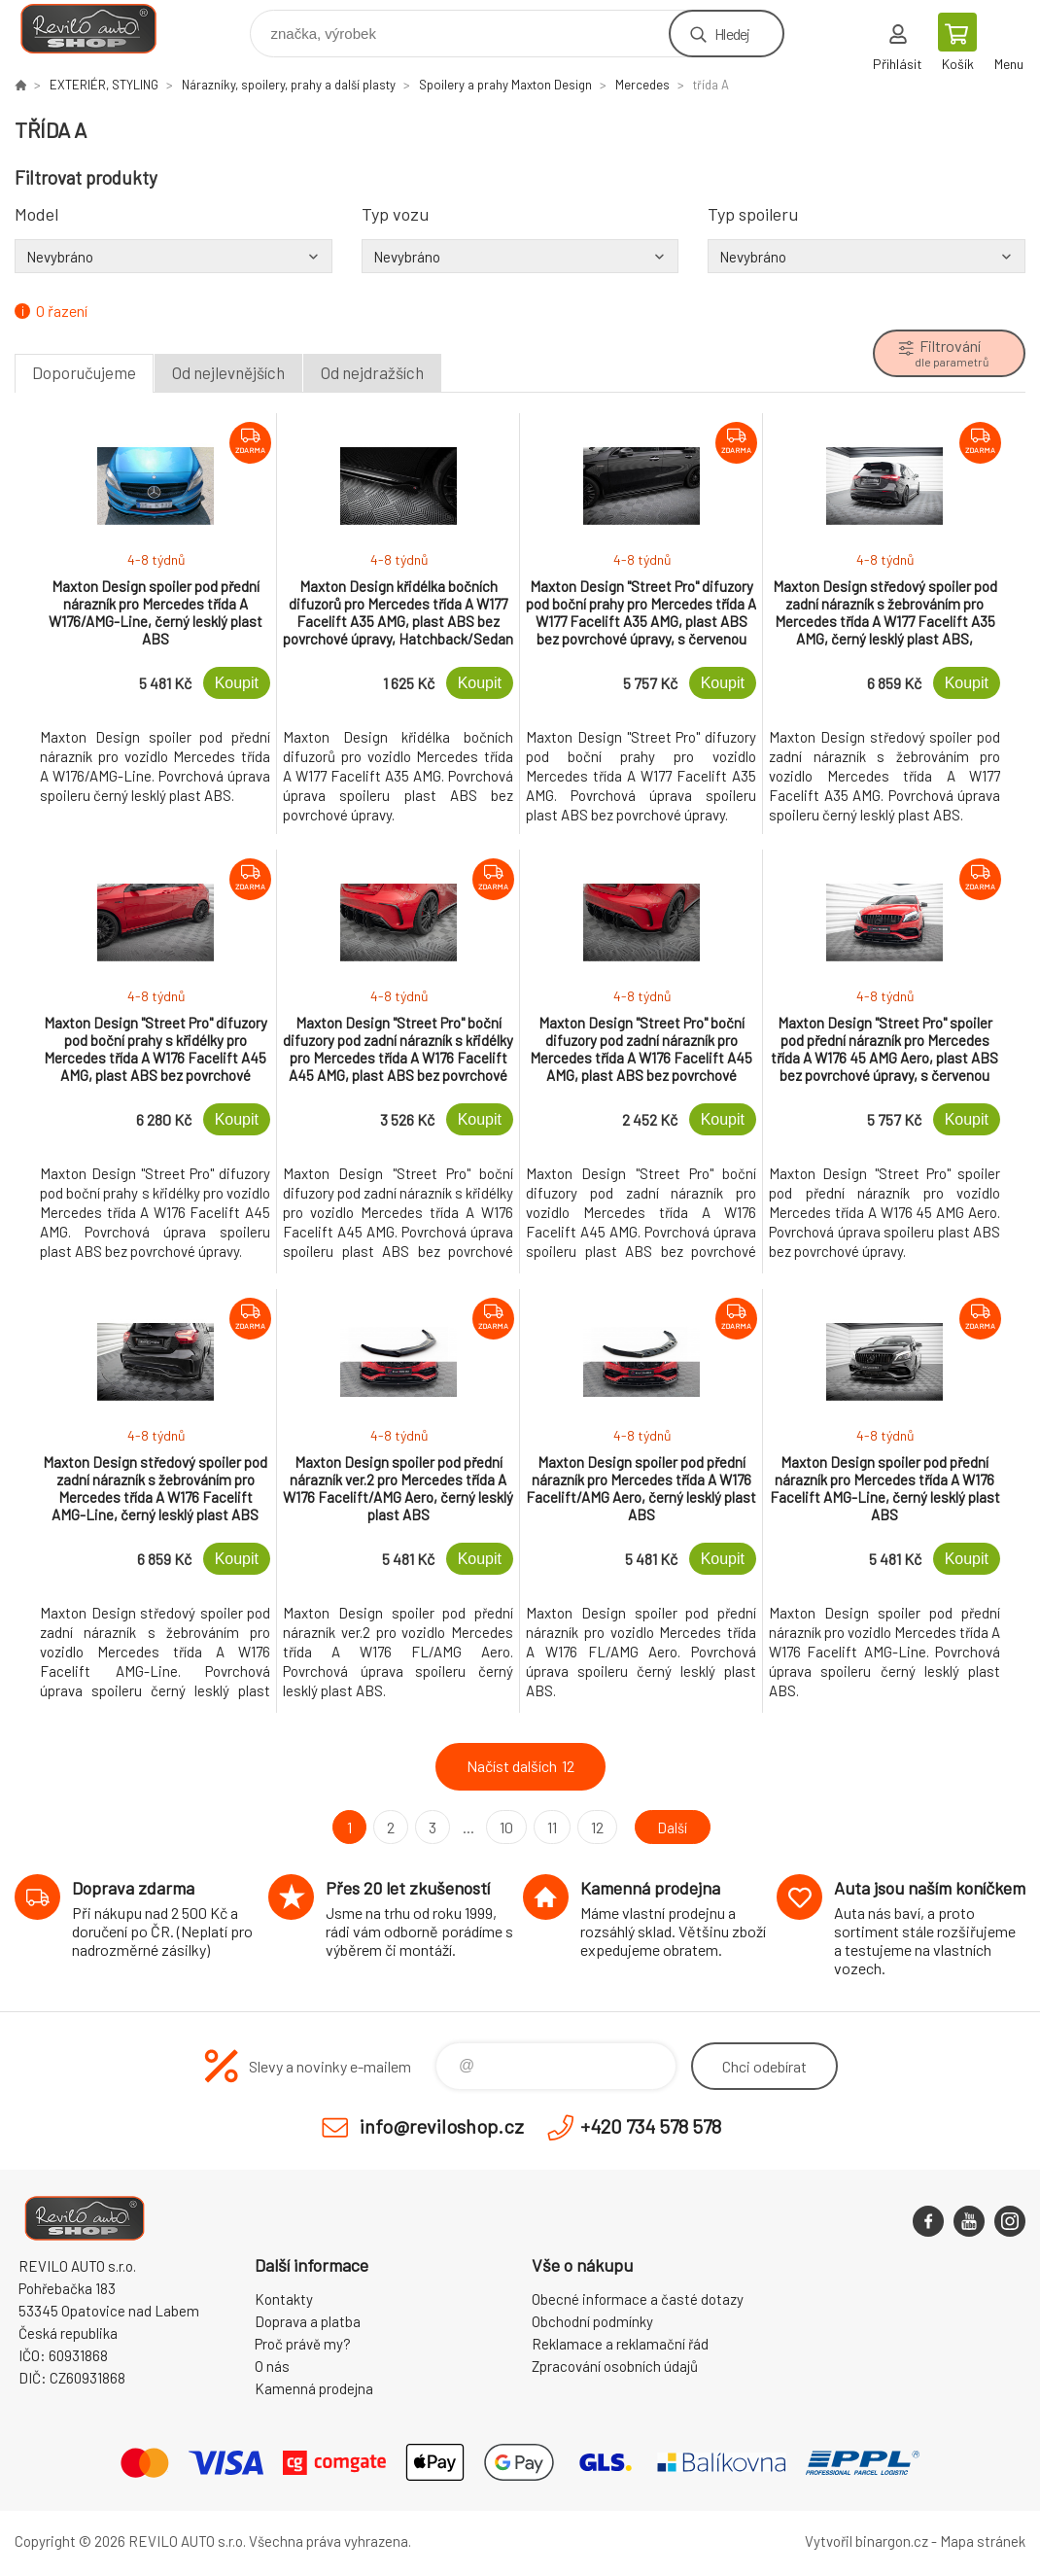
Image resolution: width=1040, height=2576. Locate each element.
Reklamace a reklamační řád (620, 2343)
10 (503, 1827)
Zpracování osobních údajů (615, 2366)
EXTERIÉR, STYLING (104, 84)
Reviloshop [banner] (101, 28)
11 (549, 1827)
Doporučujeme (84, 372)
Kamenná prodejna (314, 2388)
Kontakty (284, 2299)
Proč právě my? (303, 2343)
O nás (272, 2366)
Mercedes (642, 84)
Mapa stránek (982, 2541)
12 (594, 1827)
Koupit (237, 683)
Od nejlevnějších (228, 372)
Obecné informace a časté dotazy (638, 2299)
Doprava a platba (308, 2321)
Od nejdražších (372, 372)
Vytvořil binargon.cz (866, 2541)
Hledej (731, 33)
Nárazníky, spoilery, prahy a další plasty (289, 84)
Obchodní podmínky (592, 2321)
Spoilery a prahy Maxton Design (505, 84)
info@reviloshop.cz (442, 2126)
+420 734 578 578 (650, 2126)
